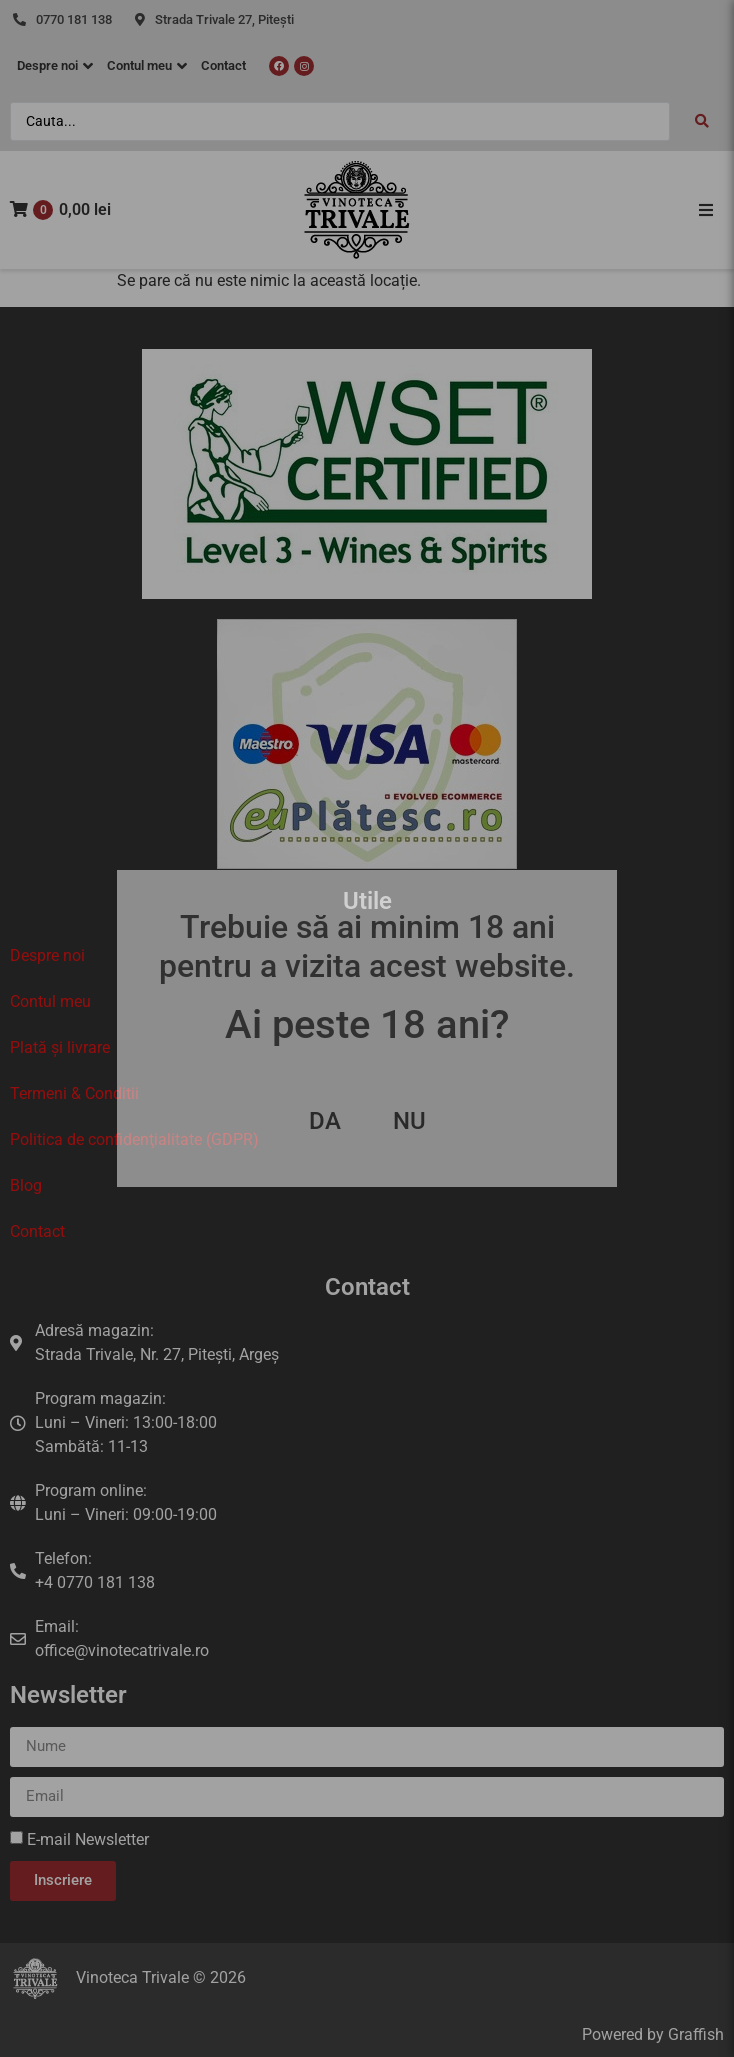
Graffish (696, 2034)
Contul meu (50, 1001)
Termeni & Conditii (74, 1093)
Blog (26, 1185)
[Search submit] (702, 121)
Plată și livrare (60, 1047)
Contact (37, 1231)
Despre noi (47, 955)
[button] (706, 210)
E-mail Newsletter (88, 1839)
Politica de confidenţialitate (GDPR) (134, 1139)
